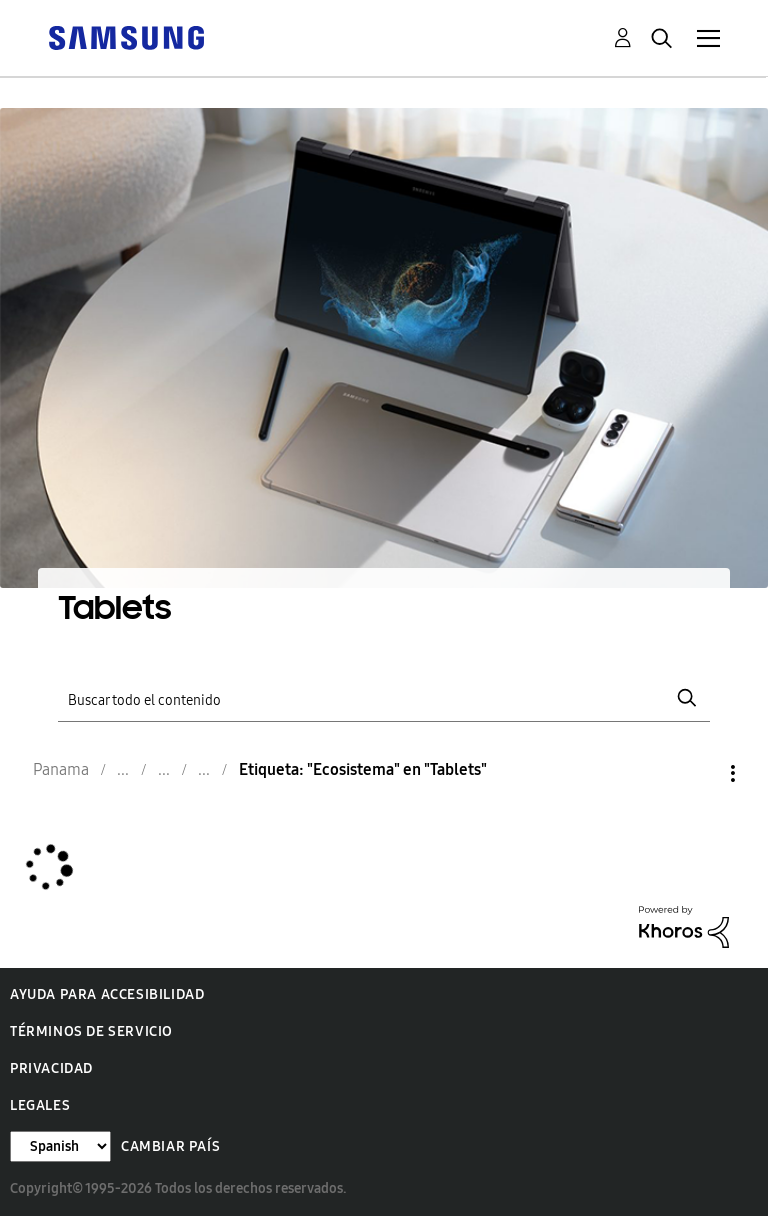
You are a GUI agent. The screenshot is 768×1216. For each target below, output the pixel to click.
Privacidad (51, 1068)
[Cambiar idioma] (60, 1146)
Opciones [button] (699, 773)
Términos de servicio (91, 1031)
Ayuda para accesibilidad (107, 994)
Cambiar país (170, 1146)
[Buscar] (383, 698)
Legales (40, 1105)
